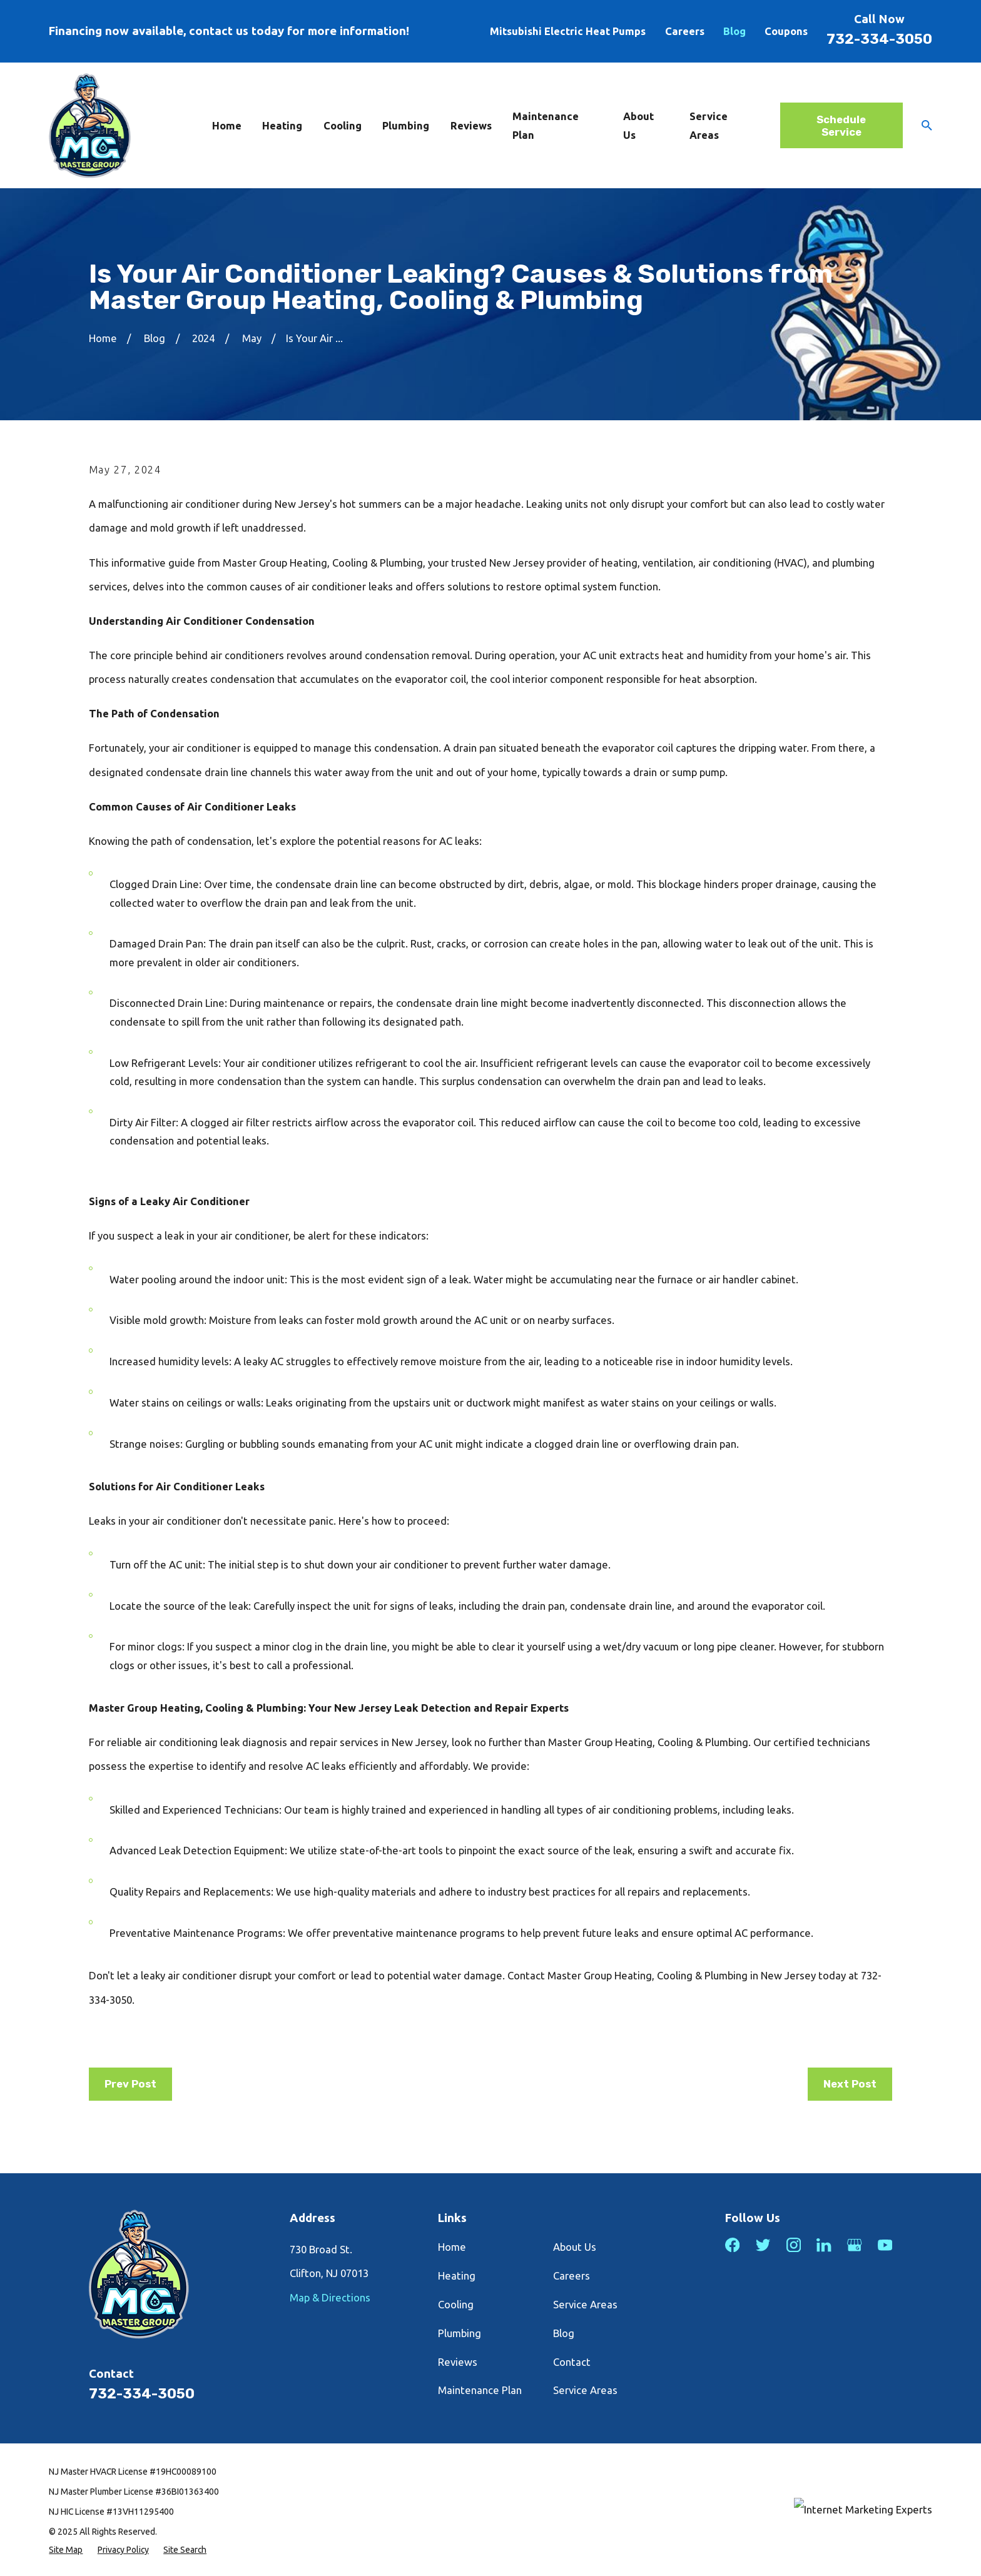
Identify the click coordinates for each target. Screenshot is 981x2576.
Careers (684, 31)
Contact (572, 2362)
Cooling (456, 2304)
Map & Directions (330, 2297)
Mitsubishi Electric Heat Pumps (568, 31)
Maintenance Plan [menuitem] (545, 125)
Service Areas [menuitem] (708, 125)
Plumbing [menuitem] (405, 125)
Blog (734, 31)
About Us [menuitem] (638, 125)
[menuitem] (66, 2549)
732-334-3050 (879, 39)
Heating (456, 2275)
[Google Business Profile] (854, 2245)
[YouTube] (885, 2245)
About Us (574, 2247)
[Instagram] (793, 2245)
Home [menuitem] (226, 125)
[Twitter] (763, 2245)
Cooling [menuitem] (342, 125)
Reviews (457, 2362)
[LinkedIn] (823, 2245)
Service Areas (585, 2304)
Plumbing (459, 2333)
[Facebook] (732, 2245)
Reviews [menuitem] (471, 125)
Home (452, 2247)
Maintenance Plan (480, 2390)
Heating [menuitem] (282, 125)
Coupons (786, 31)
